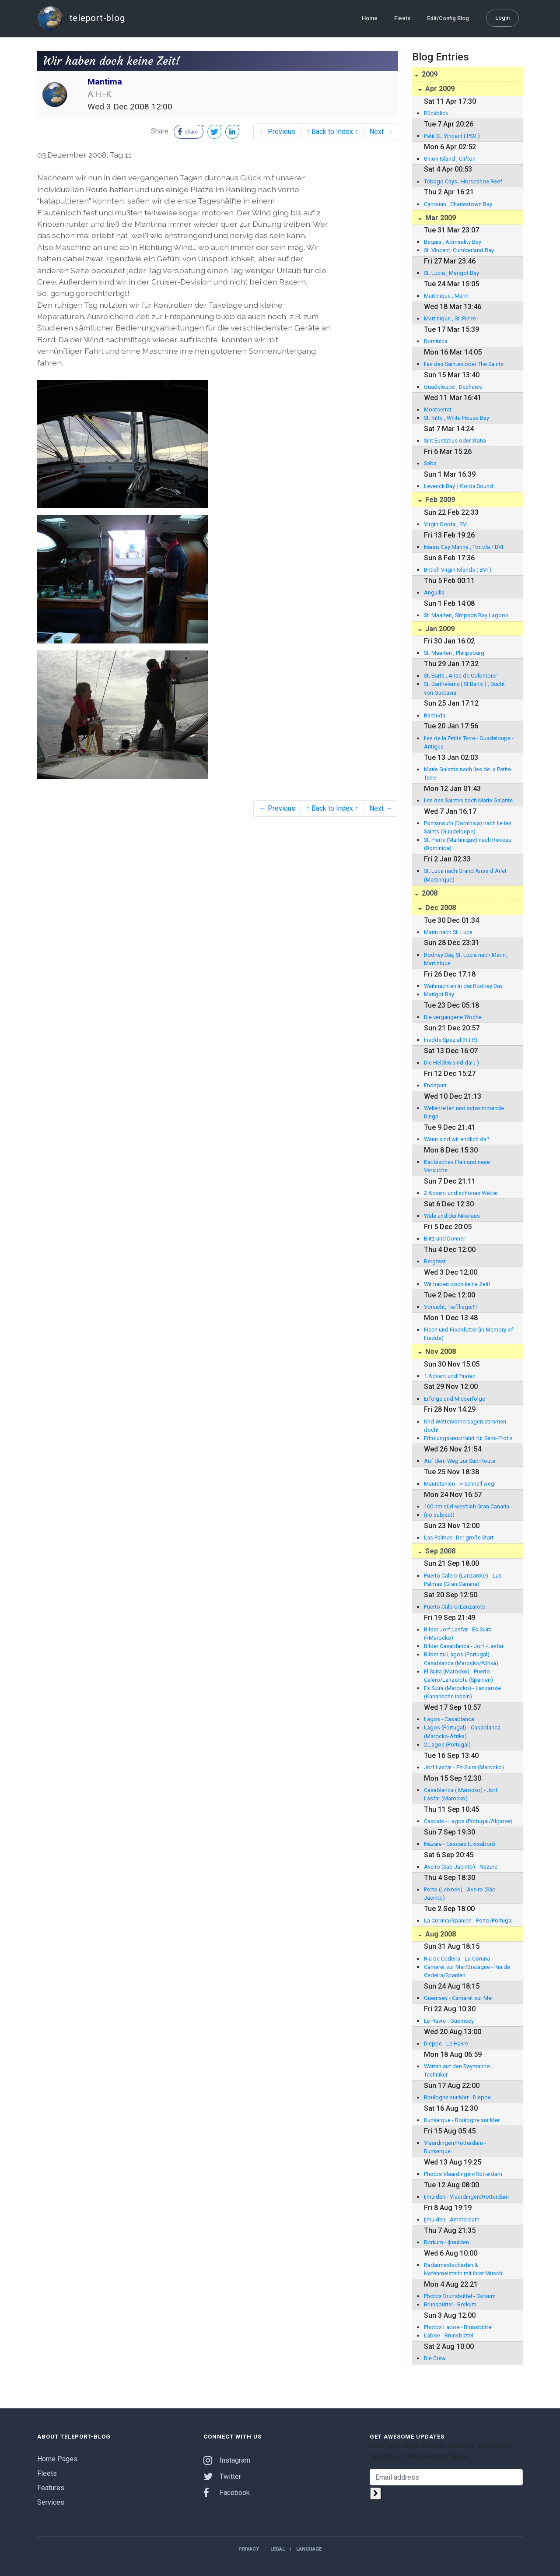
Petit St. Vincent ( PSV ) (452, 136)
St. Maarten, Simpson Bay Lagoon (466, 615)
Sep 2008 (439, 1551)
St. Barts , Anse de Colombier (460, 675)
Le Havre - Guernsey (449, 2020)
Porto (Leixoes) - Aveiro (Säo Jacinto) (460, 1893)
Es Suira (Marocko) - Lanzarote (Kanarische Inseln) (462, 1692)
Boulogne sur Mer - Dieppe (457, 2097)
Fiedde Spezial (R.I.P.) (450, 1040)
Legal (277, 2549)
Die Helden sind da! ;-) (451, 1062)
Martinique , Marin (446, 295)
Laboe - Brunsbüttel (448, 2335)
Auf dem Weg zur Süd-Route (459, 1461)
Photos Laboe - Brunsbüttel (458, 2327)
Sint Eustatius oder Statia (455, 440)
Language (309, 2549)
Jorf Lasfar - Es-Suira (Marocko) (464, 1767)
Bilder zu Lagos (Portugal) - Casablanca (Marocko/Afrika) (461, 1658)
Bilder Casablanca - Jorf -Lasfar (464, 1646)
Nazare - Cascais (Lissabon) (459, 1844)
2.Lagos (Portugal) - (449, 1744)
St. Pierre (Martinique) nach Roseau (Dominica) (467, 843)
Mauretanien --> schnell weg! (460, 1483)
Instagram (226, 2460)
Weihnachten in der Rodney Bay (463, 986)
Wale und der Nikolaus (452, 1215)
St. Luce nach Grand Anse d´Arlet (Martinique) (465, 875)
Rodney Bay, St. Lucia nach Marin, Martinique (465, 959)
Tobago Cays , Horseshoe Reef (463, 181)
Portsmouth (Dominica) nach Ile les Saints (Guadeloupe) (467, 827)
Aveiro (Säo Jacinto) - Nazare (460, 1866)
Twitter (222, 2476)
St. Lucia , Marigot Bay (451, 273)
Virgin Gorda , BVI (446, 524)
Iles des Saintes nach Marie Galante (468, 800)
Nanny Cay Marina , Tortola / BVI (463, 547)
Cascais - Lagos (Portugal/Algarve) (468, 1821)
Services (50, 2502)
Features (50, 2488)
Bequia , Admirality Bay (452, 242)
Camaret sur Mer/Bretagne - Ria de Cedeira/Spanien (467, 1971)
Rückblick (436, 113)
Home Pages (57, 2459)
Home (370, 18)
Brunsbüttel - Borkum (450, 2304)
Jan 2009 (439, 629)
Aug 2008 (440, 1934)
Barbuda (434, 715)
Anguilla (434, 592)
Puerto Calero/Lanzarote (454, 1606)
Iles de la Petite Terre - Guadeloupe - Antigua (469, 742)
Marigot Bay (439, 994)
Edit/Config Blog (448, 18)
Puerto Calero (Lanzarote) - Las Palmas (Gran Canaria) (463, 1579)
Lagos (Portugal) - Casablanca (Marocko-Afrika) (462, 1731)
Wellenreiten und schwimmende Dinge (464, 1112)
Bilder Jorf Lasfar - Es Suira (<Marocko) (458, 1633)
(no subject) (439, 1514)
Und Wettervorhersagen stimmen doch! (465, 1425)
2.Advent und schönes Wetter (461, 1193)
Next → (380, 131)
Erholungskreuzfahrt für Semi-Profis (468, 1438)
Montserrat (438, 409)
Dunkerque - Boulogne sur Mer (462, 2120)
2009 (429, 74)
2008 (429, 893)
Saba (430, 463)
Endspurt (435, 1085)
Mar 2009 (440, 218)
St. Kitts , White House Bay (456, 418)
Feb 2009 (439, 500)
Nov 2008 (440, 1351)
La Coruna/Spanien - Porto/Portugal (468, 1920)
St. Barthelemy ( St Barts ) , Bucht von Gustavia (464, 688)
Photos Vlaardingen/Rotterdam (463, 2174)
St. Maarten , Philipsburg (454, 653)
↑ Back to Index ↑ (332, 131)
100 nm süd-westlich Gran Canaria (466, 1506)
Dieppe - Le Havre (446, 2043)
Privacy (248, 2549)
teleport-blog (81, 18)
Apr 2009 (439, 88)
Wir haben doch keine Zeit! (457, 1284)
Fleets (402, 18)
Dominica (436, 341)
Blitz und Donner (444, 1238)
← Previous (277, 131)
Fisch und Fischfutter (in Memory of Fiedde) (468, 1333)
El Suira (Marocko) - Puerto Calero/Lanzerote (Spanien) (458, 1675)
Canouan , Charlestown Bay (458, 204)
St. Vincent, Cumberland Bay (459, 250)
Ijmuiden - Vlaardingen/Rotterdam (466, 2196)
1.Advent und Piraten (450, 1376)
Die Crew (435, 2358)
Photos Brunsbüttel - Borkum (460, 2296)
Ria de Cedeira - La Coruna (457, 1958)
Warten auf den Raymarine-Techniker (457, 2070)
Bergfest (435, 1261)
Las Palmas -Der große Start (459, 1537)
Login (502, 17)
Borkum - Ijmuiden (446, 2242)
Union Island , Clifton (450, 158)
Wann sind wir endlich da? (456, 1139)
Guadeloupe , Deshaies (453, 386)
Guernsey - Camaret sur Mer (458, 1998)
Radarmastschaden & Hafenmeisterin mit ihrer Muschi (464, 2269)
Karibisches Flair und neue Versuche (457, 1166)
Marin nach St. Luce (448, 932)
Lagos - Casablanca (449, 1719)
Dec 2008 (440, 907)
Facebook (226, 2493)
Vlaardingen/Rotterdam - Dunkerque (455, 2147)
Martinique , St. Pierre (450, 318)
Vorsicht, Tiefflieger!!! (450, 1307)
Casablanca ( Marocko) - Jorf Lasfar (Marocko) (460, 1794)
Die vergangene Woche (453, 1017)
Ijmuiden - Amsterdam (452, 2219)
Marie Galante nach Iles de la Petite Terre (467, 773)
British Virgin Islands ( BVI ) (457, 569)
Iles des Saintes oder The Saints (464, 364)
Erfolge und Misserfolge (454, 1398)
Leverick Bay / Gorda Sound (458, 486)
